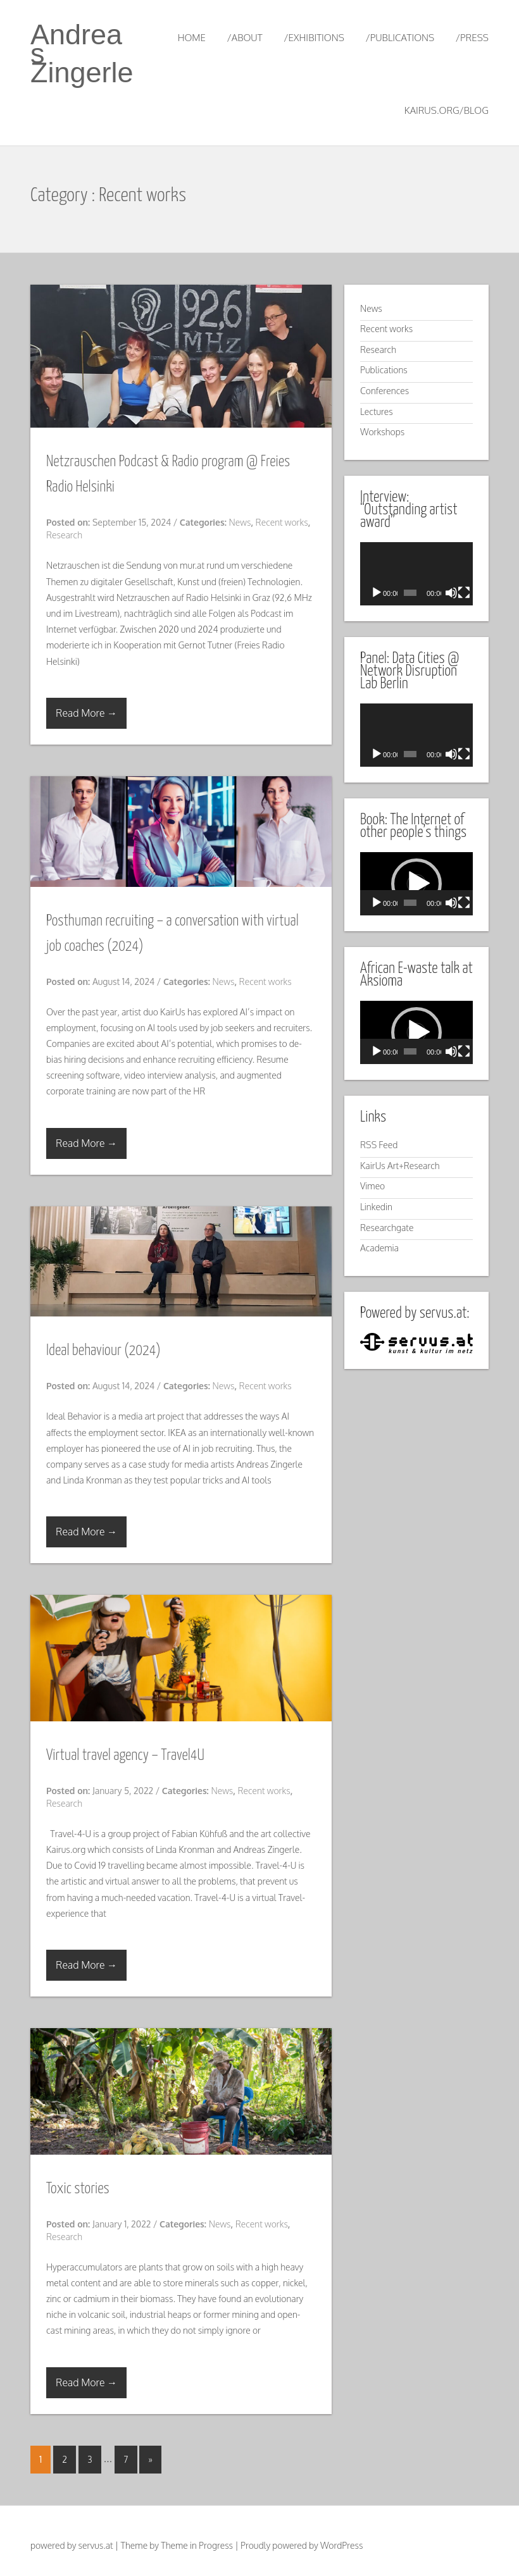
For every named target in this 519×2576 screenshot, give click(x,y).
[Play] (376, 592)
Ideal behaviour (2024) (103, 1351)
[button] (416, 883)
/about (245, 38)
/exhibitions (314, 38)
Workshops (382, 431)
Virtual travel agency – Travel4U (125, 1756)
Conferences (384, 390)
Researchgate (386, 1227)
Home (192, 38)
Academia (379, 1247)
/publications (400, 38)
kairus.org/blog (446, 110)
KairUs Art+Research (400, 1165)
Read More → (86, 713)
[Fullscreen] (464, 592)
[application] (416, 573)
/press (472, 38)
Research (64, 534)
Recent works (282, 522)
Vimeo (372, 1185)
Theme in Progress (197, 2545)
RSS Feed (378, 1144)
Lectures (376, 411)
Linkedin (376, 1206)
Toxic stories (77, 2189)
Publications (384, 369)
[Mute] (451, 592)
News (240, 522)
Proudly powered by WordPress (302, 2545)
